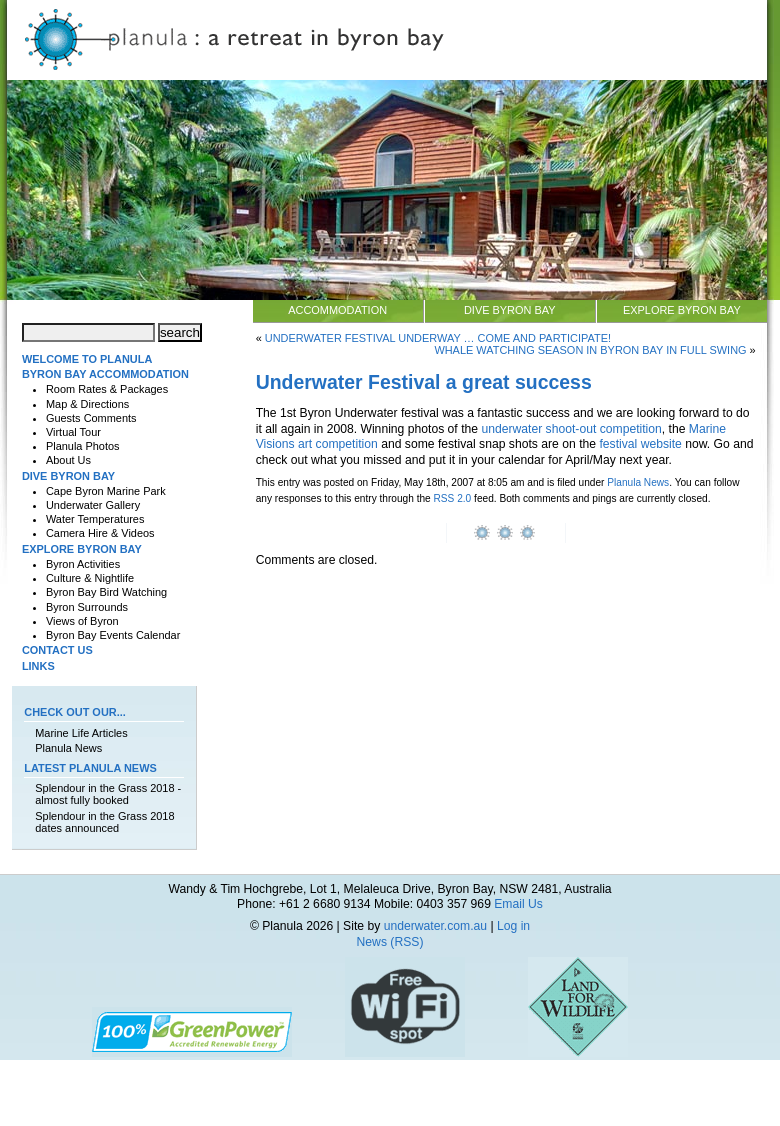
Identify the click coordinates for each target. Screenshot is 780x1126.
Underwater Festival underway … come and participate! (438, 338)
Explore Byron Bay (682, 310)
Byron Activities (83, 564)
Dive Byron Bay (510, 310)
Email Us (518, 904)
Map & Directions (87, 404)
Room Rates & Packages (107, 389)
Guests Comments (91, 418)
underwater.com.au (435, 926)
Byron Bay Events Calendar (113, 635)
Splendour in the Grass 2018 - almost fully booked (108, 794)
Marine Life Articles (81, 733)
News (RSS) (390, 942)
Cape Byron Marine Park (106, 491)
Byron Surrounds (87, 607)
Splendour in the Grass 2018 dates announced (104, 822)
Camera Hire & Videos (100, 533)
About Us (68, 460)
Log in (513, 926)
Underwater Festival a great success (424, 382)
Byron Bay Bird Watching (106, 592)
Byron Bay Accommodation (105, 374)
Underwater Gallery (93, 505)
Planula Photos (83, 446)
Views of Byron (82, 621)
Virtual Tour (73, 432)
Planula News (638, 482)
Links (38, 666)
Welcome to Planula (87, 359)
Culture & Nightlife (90, 578)
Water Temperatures (95, 519)
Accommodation (337, 310)
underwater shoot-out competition (571, 429)
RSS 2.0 (453, 498)
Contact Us (57, 650)
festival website (640, 444)
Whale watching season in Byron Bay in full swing (590, 350)
